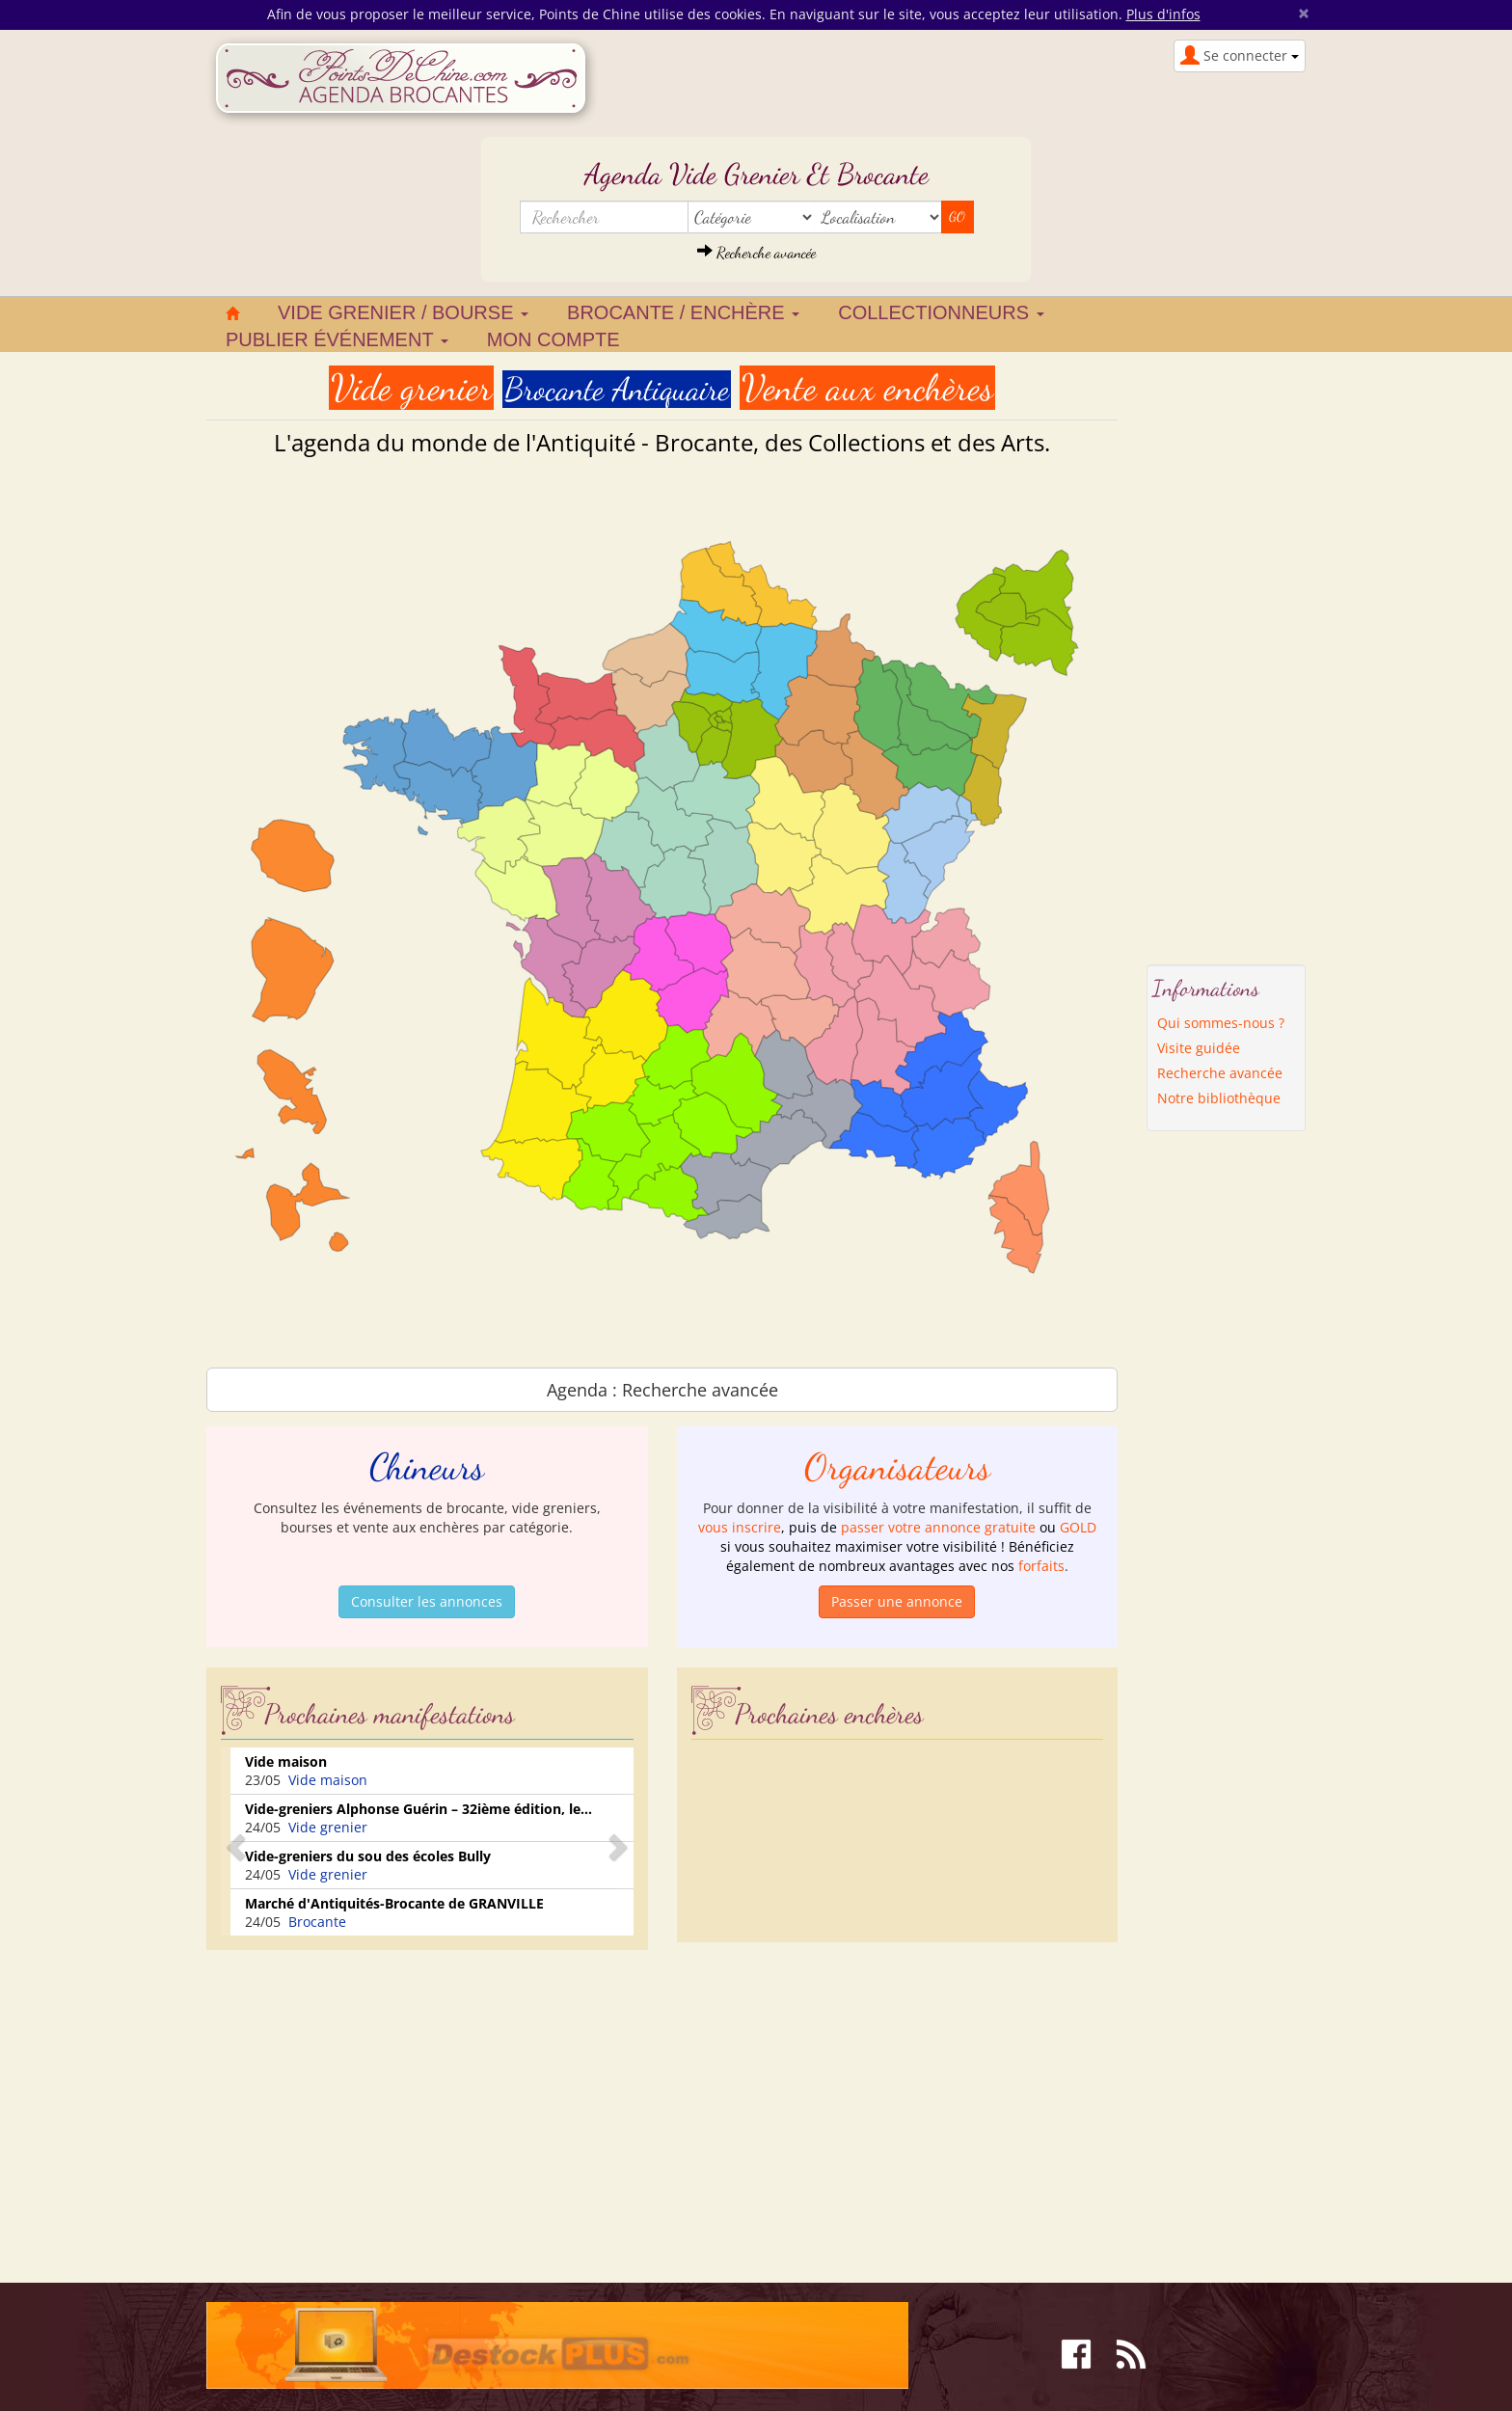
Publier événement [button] (337, 339)
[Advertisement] (368, 2099)
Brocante (317, 1921)
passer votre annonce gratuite (938, 1527)
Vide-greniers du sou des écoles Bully (368, 1856)
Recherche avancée (756, 252)
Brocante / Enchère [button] (683, 312)
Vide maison (286, 1761)
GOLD (1078, 1527)
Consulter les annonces (426, 1601)
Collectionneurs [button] (940, 312)
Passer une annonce (896, 1601)
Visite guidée (1198, 1048)
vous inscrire (739, 1527)
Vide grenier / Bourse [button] (403, 312)
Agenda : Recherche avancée (662, 1389)
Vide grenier (327, 1827)
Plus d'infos (1163, 14)
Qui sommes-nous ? (1220, 1023)
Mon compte (553, 339)
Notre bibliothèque (1219, 1098)
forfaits (1041, 1566)
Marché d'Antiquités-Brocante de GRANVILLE (394, 1903)
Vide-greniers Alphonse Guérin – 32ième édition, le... (418, 1809)
